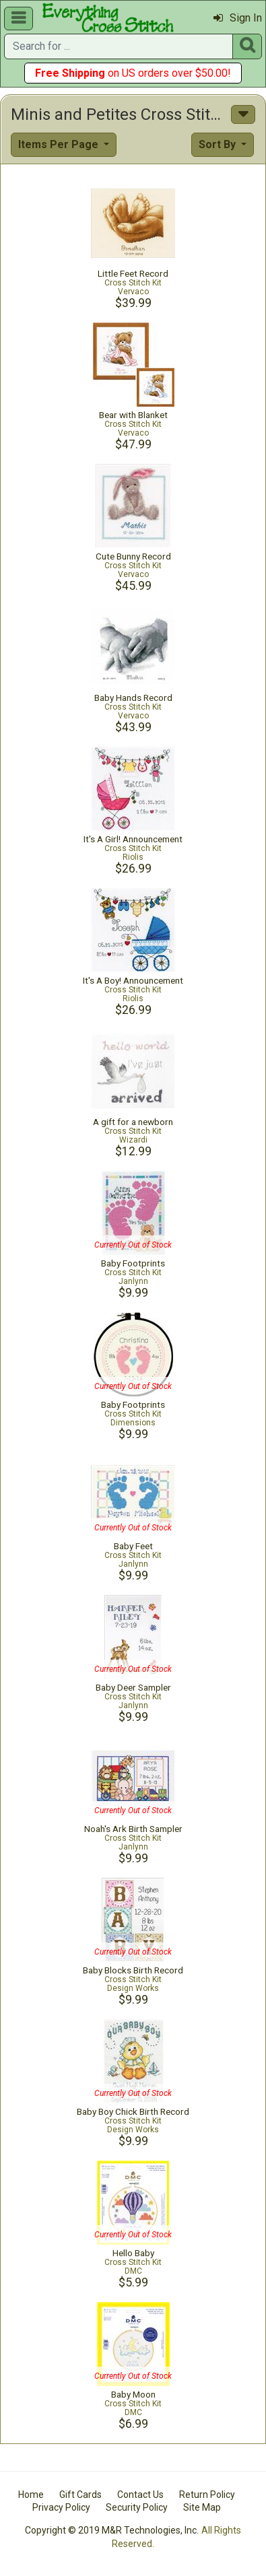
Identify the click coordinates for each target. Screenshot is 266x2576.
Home (31, 2494)
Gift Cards (80, 2494)
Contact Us (140, 2494)
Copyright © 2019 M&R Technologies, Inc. (112, 2530)
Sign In (237, 17)
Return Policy (207, 2494)
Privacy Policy (61, 2507)
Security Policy (137, 2507)
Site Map (202, 2507)
